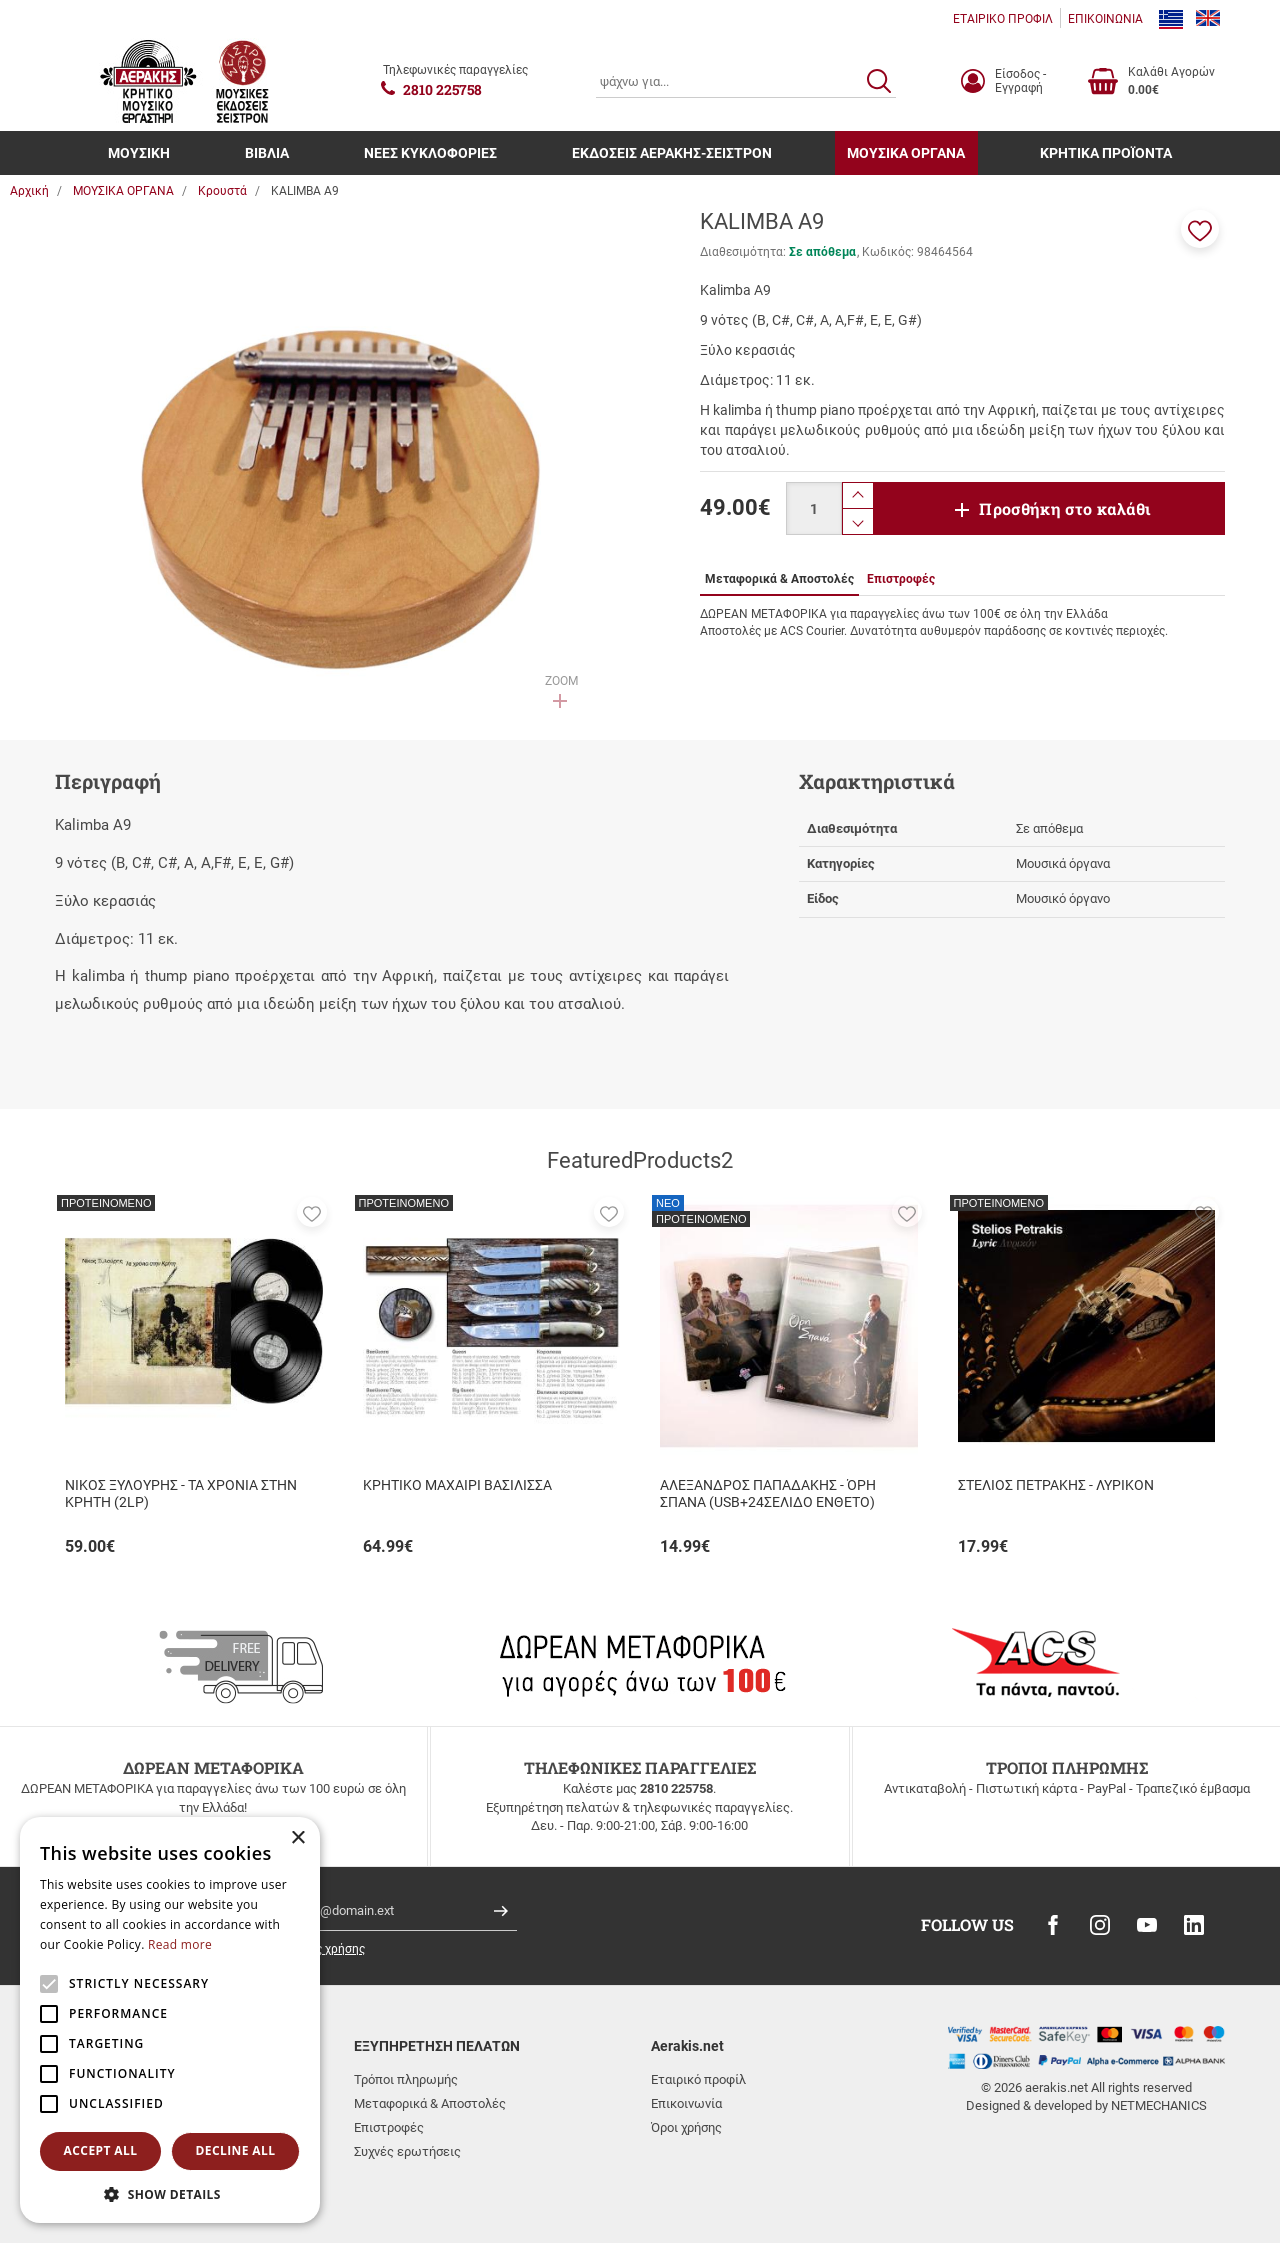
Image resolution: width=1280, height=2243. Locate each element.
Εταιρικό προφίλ (698, 2079)
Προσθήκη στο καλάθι (1065, 508)
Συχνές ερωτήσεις (407, 2151)
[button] (1200, 229)
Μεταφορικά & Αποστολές (430, 2103)
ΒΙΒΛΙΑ (267, 153)
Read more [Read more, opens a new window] (180, 1944)
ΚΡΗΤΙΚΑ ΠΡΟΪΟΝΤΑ (1106, 153)
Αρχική (29, 191)
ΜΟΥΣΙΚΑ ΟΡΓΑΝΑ (906, 153)
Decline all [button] (236, 2150)
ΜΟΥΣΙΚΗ (139, 153)
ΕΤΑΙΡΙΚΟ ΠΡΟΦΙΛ (1003, 19)
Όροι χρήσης (686, 2127)
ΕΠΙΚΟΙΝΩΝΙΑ (1105, 19)
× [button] (297, 1838)
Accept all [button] (101, 2150)
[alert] (170, 2020)
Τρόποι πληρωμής (406, 2079)
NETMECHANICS (1159, 2105)
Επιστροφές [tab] (901, 579)
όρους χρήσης (326, 1949)
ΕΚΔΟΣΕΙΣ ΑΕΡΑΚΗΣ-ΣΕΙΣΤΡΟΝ (672, 153)
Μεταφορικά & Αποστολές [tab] (779, 579)
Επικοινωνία (686, 2103)
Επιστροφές (389, 2127)
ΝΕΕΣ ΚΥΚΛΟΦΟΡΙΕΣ (430, 153)
